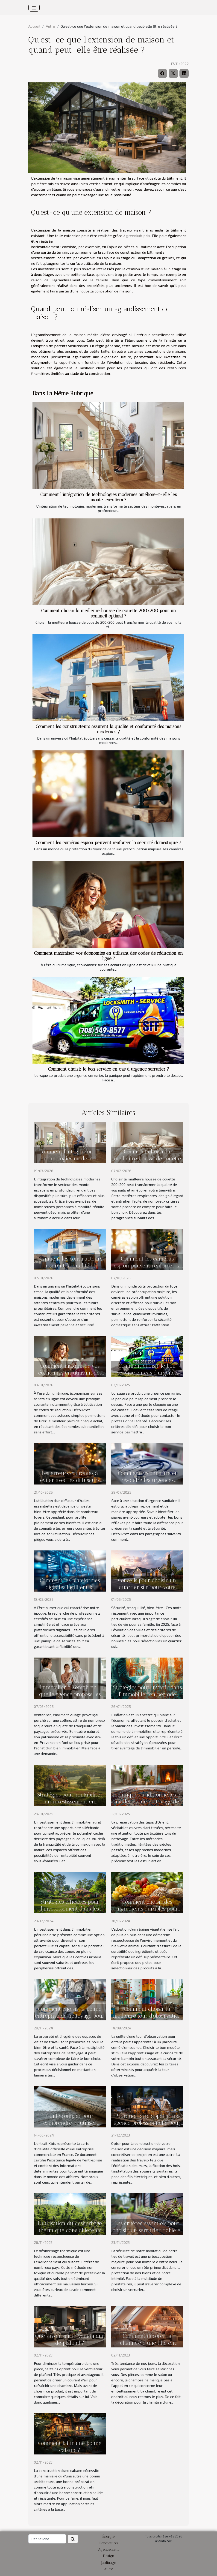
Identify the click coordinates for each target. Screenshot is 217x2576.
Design (108, 2556)
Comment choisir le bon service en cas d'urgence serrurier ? (108, 1069)
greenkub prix (138, 235)
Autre (50, 26)
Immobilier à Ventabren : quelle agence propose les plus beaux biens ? (70, 1694)
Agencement (108, 2549)
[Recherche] (47, 2538)
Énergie (108, 2536)
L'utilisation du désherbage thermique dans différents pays (70, 2230)
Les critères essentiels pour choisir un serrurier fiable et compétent (147, 2230)
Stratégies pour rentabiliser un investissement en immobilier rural (70, 1801)
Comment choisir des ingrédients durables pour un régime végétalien (147, 1909)
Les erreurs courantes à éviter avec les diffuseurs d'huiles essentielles (70, 1480)
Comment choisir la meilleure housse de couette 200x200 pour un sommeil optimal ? (108, 613)
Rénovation (108, 2543)
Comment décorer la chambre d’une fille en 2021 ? (147, 2343)
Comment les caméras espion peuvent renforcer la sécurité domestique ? (108, 842)
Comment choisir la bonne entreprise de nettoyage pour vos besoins (70, 2016)
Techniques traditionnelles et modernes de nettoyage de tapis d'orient (147, 1801)
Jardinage (108, 2562)
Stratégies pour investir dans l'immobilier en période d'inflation (147, 1694)
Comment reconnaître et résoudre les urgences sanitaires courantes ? (147, 1480)
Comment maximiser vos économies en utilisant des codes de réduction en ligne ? (108, 956)
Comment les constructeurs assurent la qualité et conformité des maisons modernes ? (108, 729)
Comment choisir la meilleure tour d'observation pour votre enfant (147, 2016)
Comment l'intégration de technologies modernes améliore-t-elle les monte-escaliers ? (108, 497)
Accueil (34, 26)
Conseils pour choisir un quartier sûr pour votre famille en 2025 (147, 1587)
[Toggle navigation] (34, 8)
